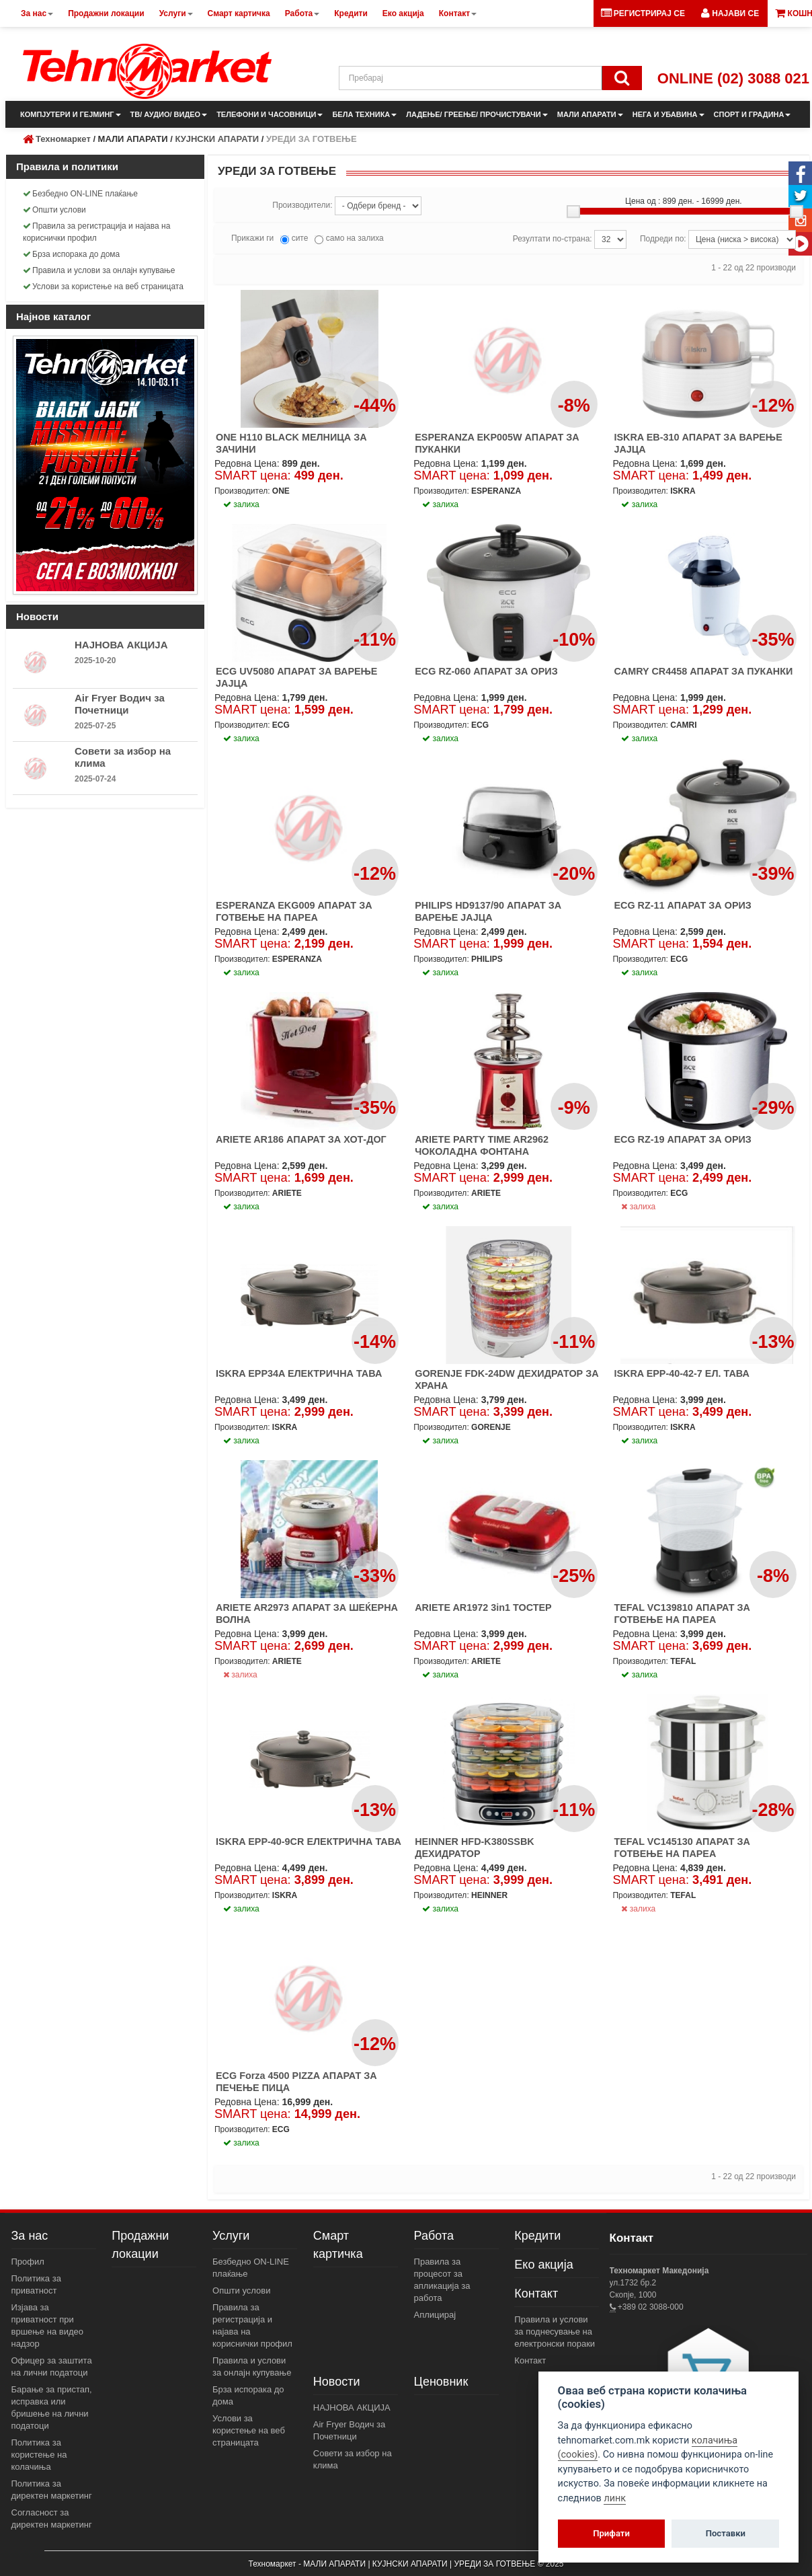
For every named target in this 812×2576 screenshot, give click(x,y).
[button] (730, 13)
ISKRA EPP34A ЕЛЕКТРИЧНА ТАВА (299, 1373)
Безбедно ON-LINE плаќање (80, 193)
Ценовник (441, 2381)
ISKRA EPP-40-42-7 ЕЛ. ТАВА (681, 1373)
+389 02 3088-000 (650, 2307)
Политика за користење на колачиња (39, 2454)
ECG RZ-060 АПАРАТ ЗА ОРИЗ (486, 671)
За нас (29, 2235)
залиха (638, 1206)
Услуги (230, 2235)
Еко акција (543, 2264)
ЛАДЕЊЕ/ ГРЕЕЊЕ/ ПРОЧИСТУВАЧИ (476, 114)
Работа (434, 2235)
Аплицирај (435, 2315)
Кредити (537, 2235)
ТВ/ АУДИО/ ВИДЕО (169, 114)
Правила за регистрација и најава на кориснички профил (96, 232)
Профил (27, 2262)
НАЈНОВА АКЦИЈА (121, 644)
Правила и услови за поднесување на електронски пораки (554, 2331)
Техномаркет (63, 139)
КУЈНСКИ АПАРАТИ (217, 139)
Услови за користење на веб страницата (103, 286)
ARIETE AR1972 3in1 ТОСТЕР (483, 1607)
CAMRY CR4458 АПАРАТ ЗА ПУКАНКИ (703, 671)
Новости (336, 2381)
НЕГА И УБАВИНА (668, 114)
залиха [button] (241, 504)
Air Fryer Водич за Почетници (120, 704)
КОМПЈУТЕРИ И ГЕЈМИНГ (70, 114)
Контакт (536, 2293)
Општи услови (54, 210)
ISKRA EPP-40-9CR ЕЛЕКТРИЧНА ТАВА (308, 1841)
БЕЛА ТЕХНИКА (364, 114)
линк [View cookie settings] (615, 2498)
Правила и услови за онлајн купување (99, 270)
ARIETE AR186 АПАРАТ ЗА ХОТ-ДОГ (301, 1139)
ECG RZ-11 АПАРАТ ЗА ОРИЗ (682, 905)
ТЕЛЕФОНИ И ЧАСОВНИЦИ (269, 114)
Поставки (725, 2533)
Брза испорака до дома (71, 254)
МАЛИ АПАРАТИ (590, 114)
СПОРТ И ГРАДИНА (752, 114)
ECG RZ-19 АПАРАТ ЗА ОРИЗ (682, 1139)
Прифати (611, 2533)
